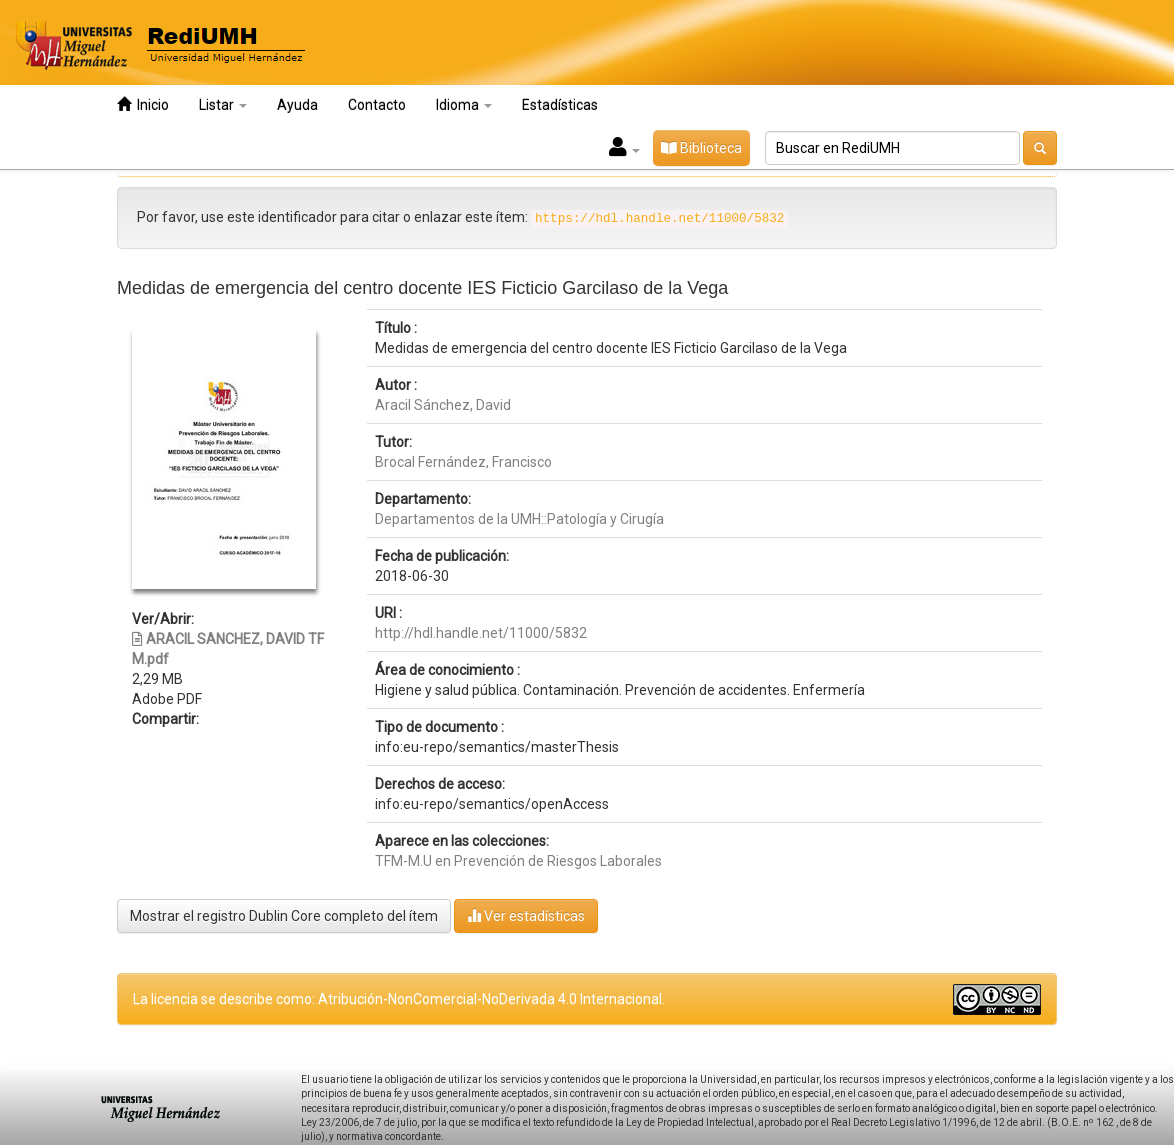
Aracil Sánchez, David (443, 405)
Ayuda (297, 105)
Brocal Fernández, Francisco (463, 462)
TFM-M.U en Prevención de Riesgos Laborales (518, 861)
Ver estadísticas (526, 915)
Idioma (464, 105)
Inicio (143, 104)
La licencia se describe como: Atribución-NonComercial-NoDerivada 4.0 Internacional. (399, 999)
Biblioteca (701, 148)
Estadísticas (560, 105)
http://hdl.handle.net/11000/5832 (481, 633)
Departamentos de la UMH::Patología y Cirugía (519, 519)
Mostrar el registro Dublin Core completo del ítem (284, 916)
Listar (223, 105)
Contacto (377, 105)
